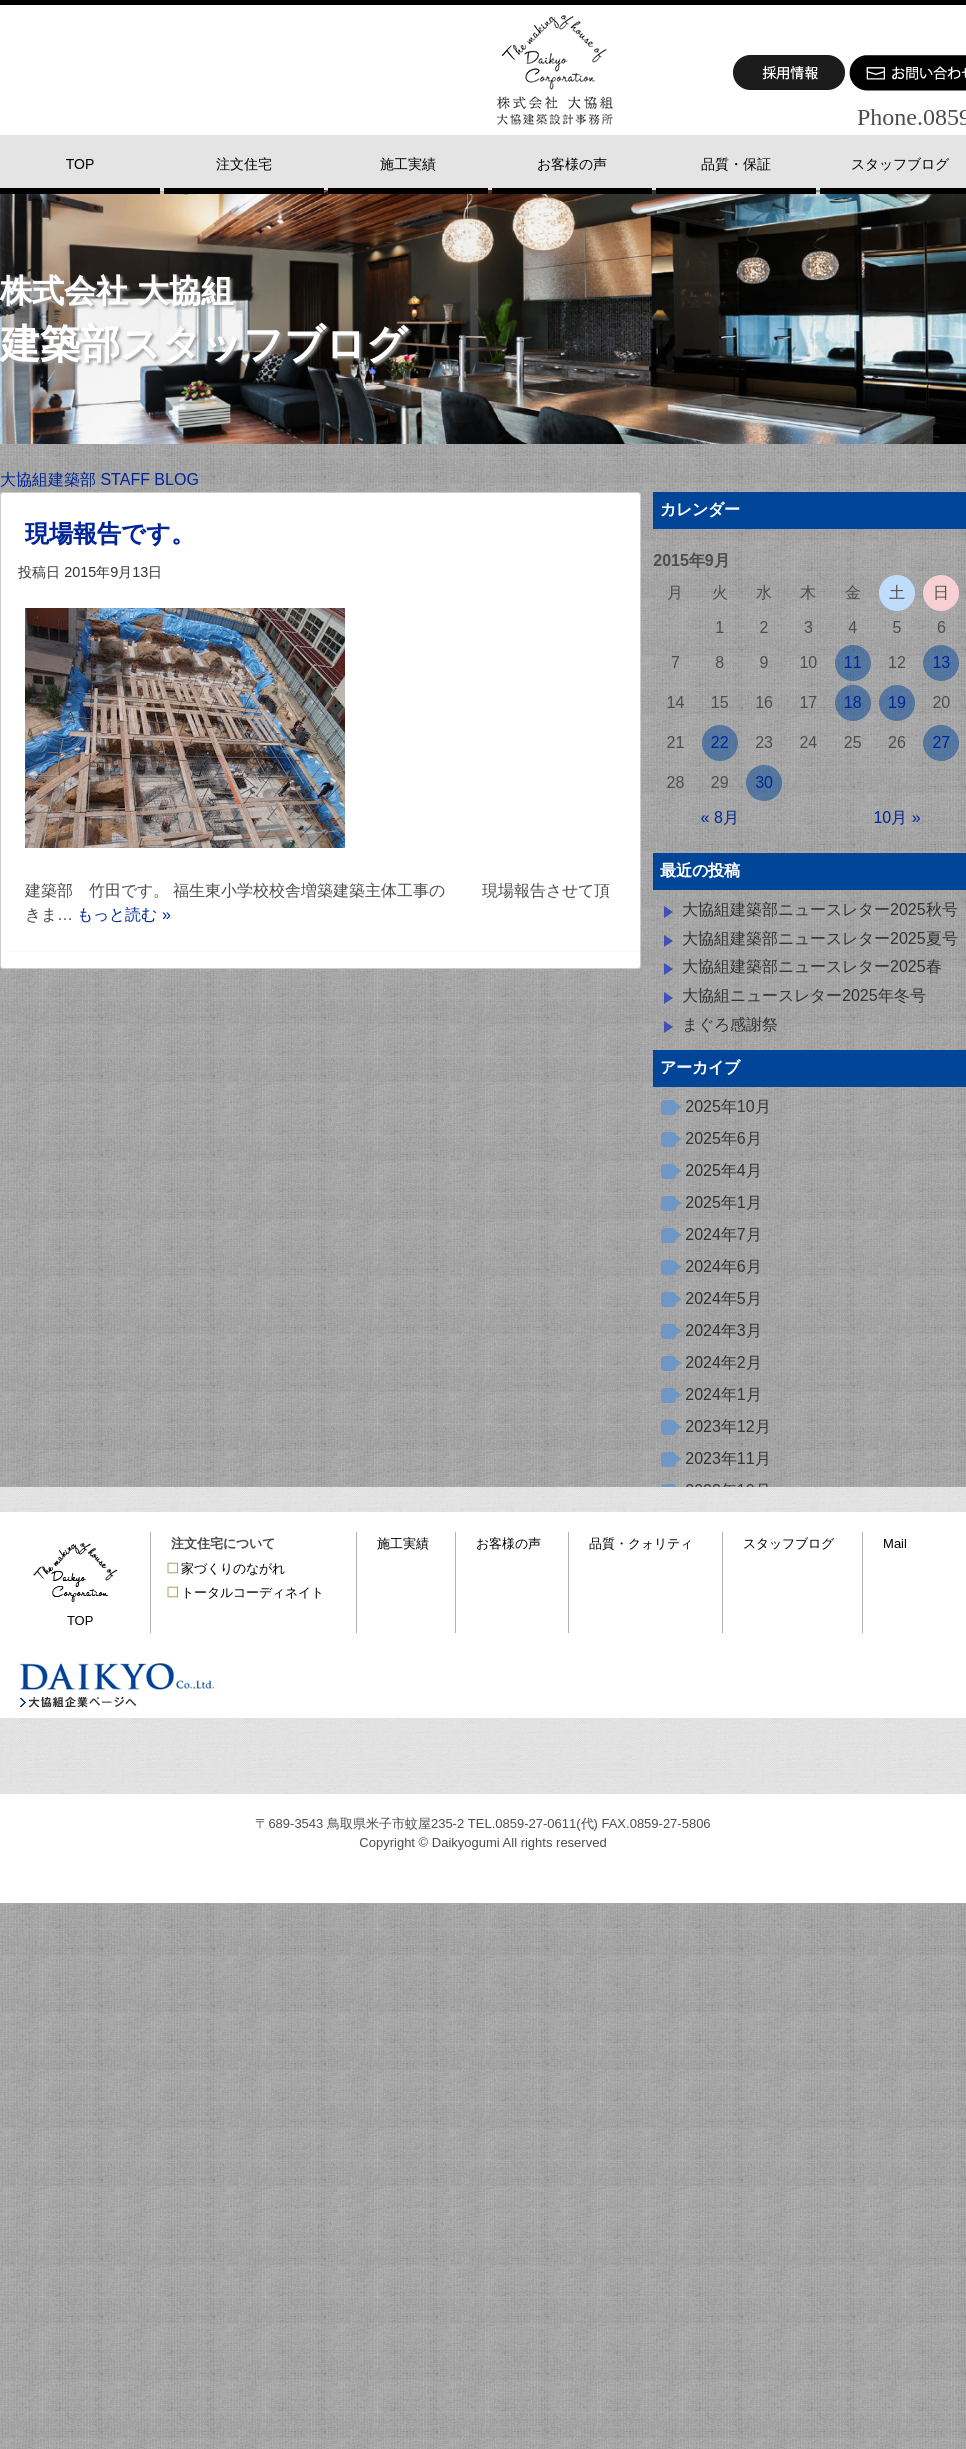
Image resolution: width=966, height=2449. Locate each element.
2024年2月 (723, 1362)
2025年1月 (723, 1202)
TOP (80, 1620)
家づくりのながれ (233, 1568)
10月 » (896, 817)
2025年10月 (727, 1106)
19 (897, 702)
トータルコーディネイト (252, 1592)
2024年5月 (723, 1298)
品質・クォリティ (641, 1543)
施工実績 (403, 1543)
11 (853, 662)
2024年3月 (723, 1330)
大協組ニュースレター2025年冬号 (804, 995)
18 (853, 702)
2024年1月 (723, 1394)
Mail (895, 1543)
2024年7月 (723, 1234)
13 (941, 662)
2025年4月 (723, 1170)
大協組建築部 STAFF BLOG (99, 479)
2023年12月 (727, 1426)
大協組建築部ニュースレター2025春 (812, 966)
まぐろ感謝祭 (730, 1024)
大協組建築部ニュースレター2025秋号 (820, 909)
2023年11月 (727, 1458)
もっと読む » (123, 914)
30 (764, 782)
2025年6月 (723, 1138)
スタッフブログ (788, 1543)
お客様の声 (508, 1543)
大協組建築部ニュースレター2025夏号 (820, 938)
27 (941, 742)
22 (720, 742)
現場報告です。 (110, 533)
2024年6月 (723, 1266)
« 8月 (720, 817)
